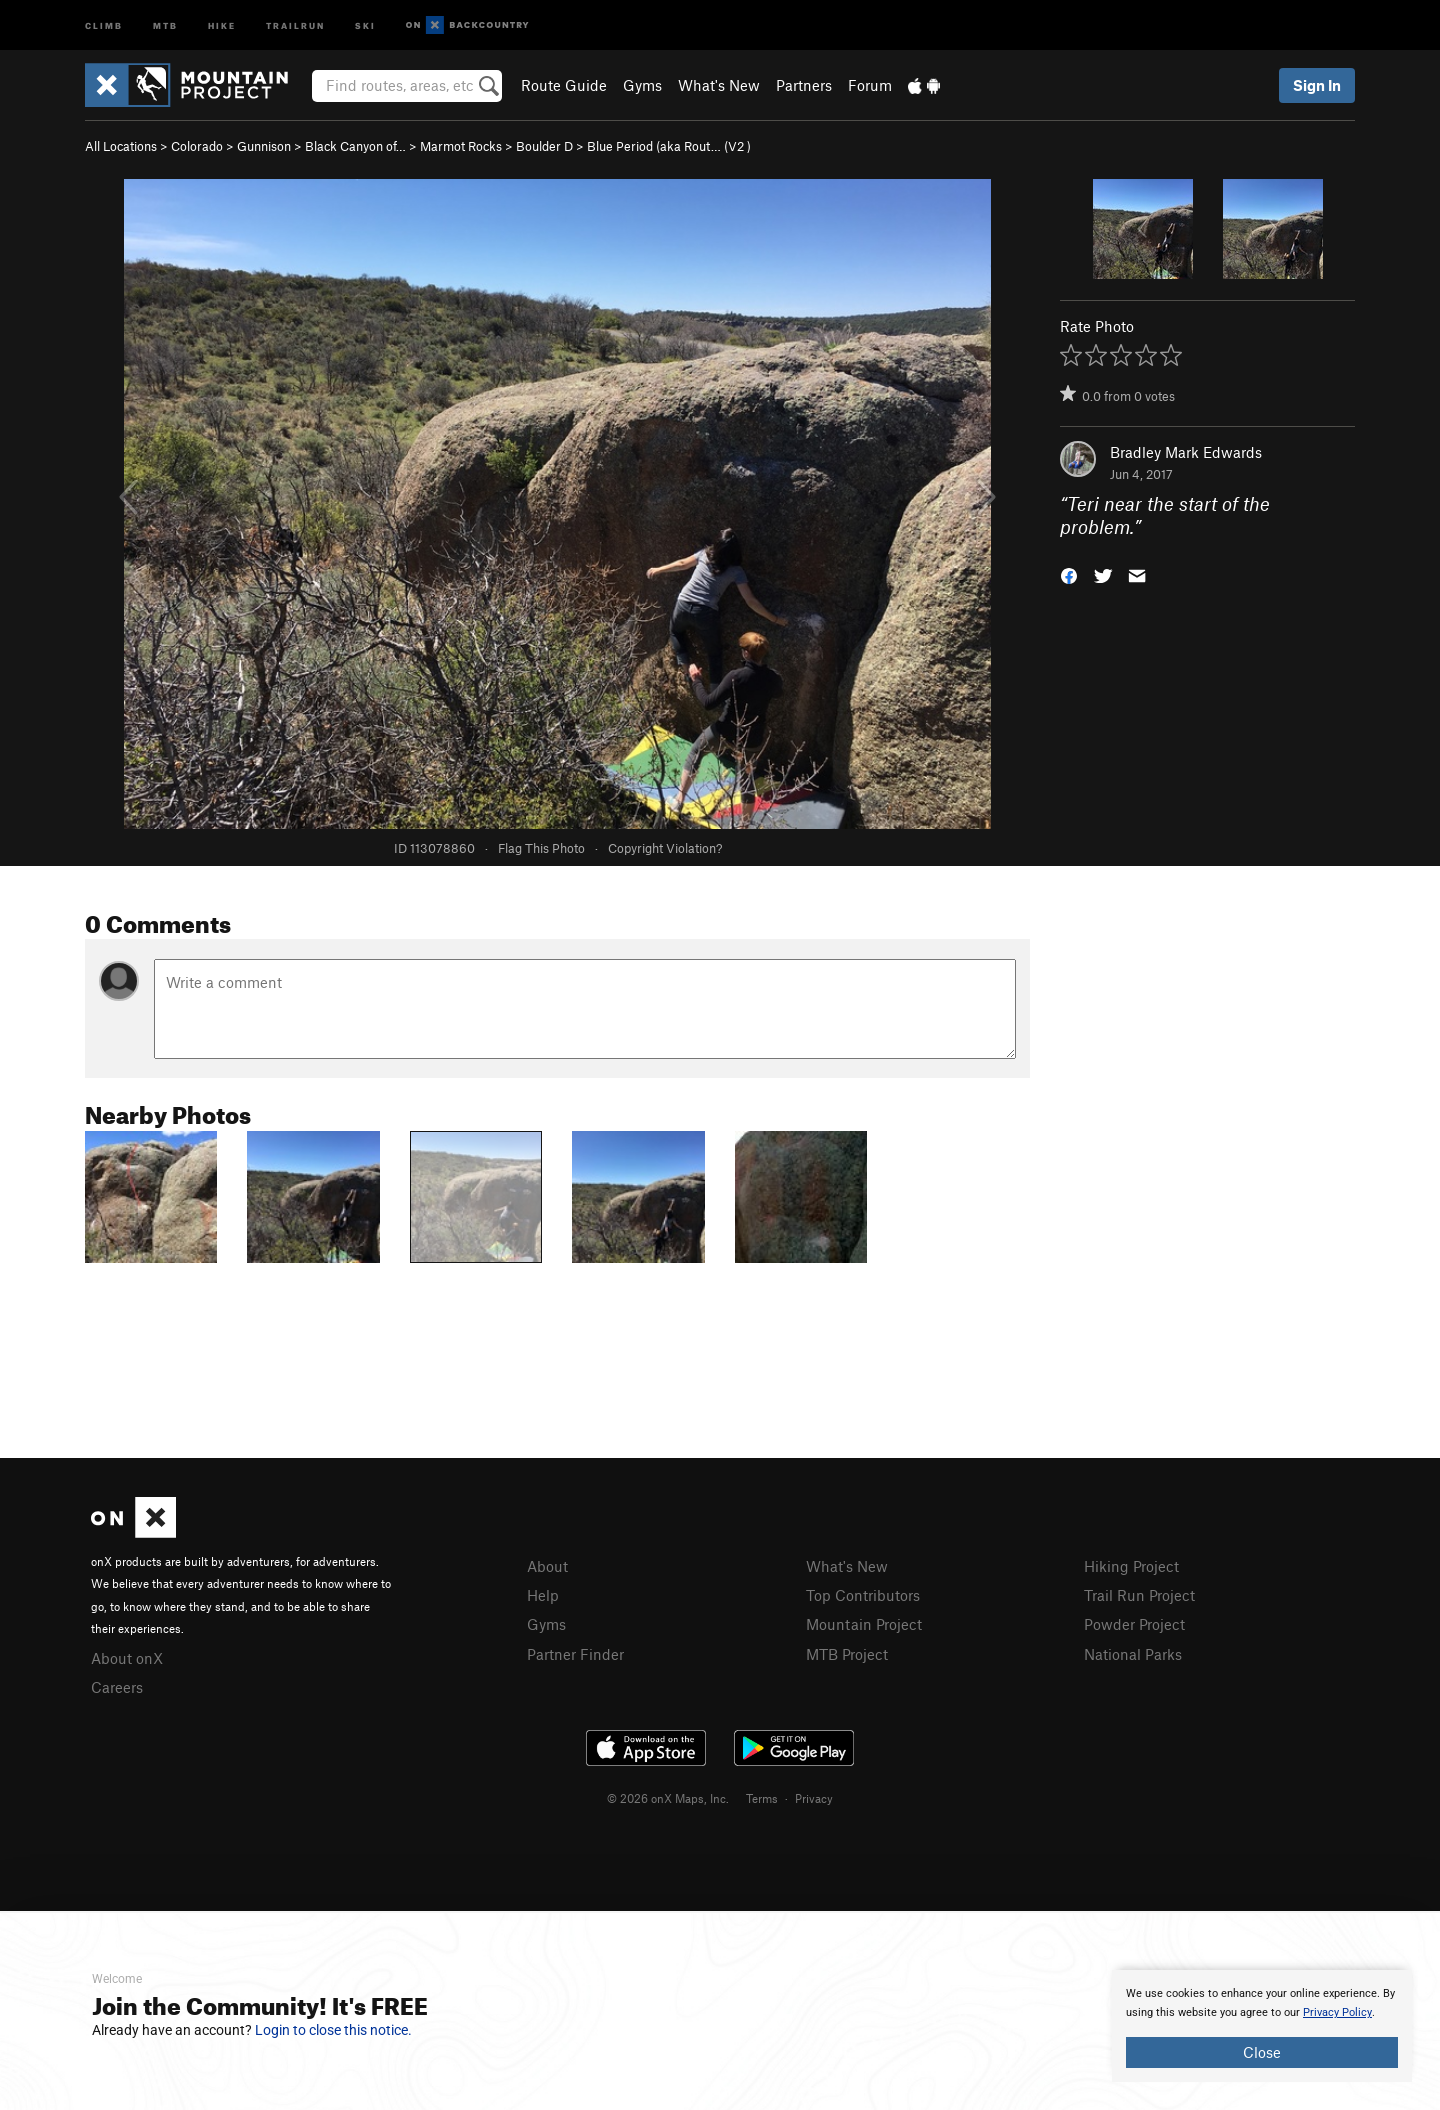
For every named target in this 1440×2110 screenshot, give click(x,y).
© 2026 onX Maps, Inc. (668, 1798)
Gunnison (264, 146)
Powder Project (1134, 1624)
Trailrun (295, 24)
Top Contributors (863, 1595)
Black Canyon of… (355, 146)
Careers (117, 1687)
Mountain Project (864, 1624)
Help (543, 1595)
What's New (719, 85)
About (547, 1566)
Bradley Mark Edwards (1186, 452)
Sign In (1317, 85)
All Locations (121, 146)
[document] (1262, 2026)
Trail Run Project (1139, 1595)
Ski (365, 24)
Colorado (197, 146)
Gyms (642, 85)
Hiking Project (1131, 1566)
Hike (222, 24)
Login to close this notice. (333, 2030)
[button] (1069, 573)
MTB (165, 24)
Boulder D (544, 146)
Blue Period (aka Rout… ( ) (669, 146)
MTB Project (847, 1654)
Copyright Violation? (665, 848)
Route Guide (564, 85)
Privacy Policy (1337, 2012)
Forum (870, 85)
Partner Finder (575, 1654)
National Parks (1133, 1654)
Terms (762, 1798)
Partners (804, 85)
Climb (104, 24)
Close (1262, 2052)
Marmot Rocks (461, 146)
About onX (127, 1658)
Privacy (814, 1798)
